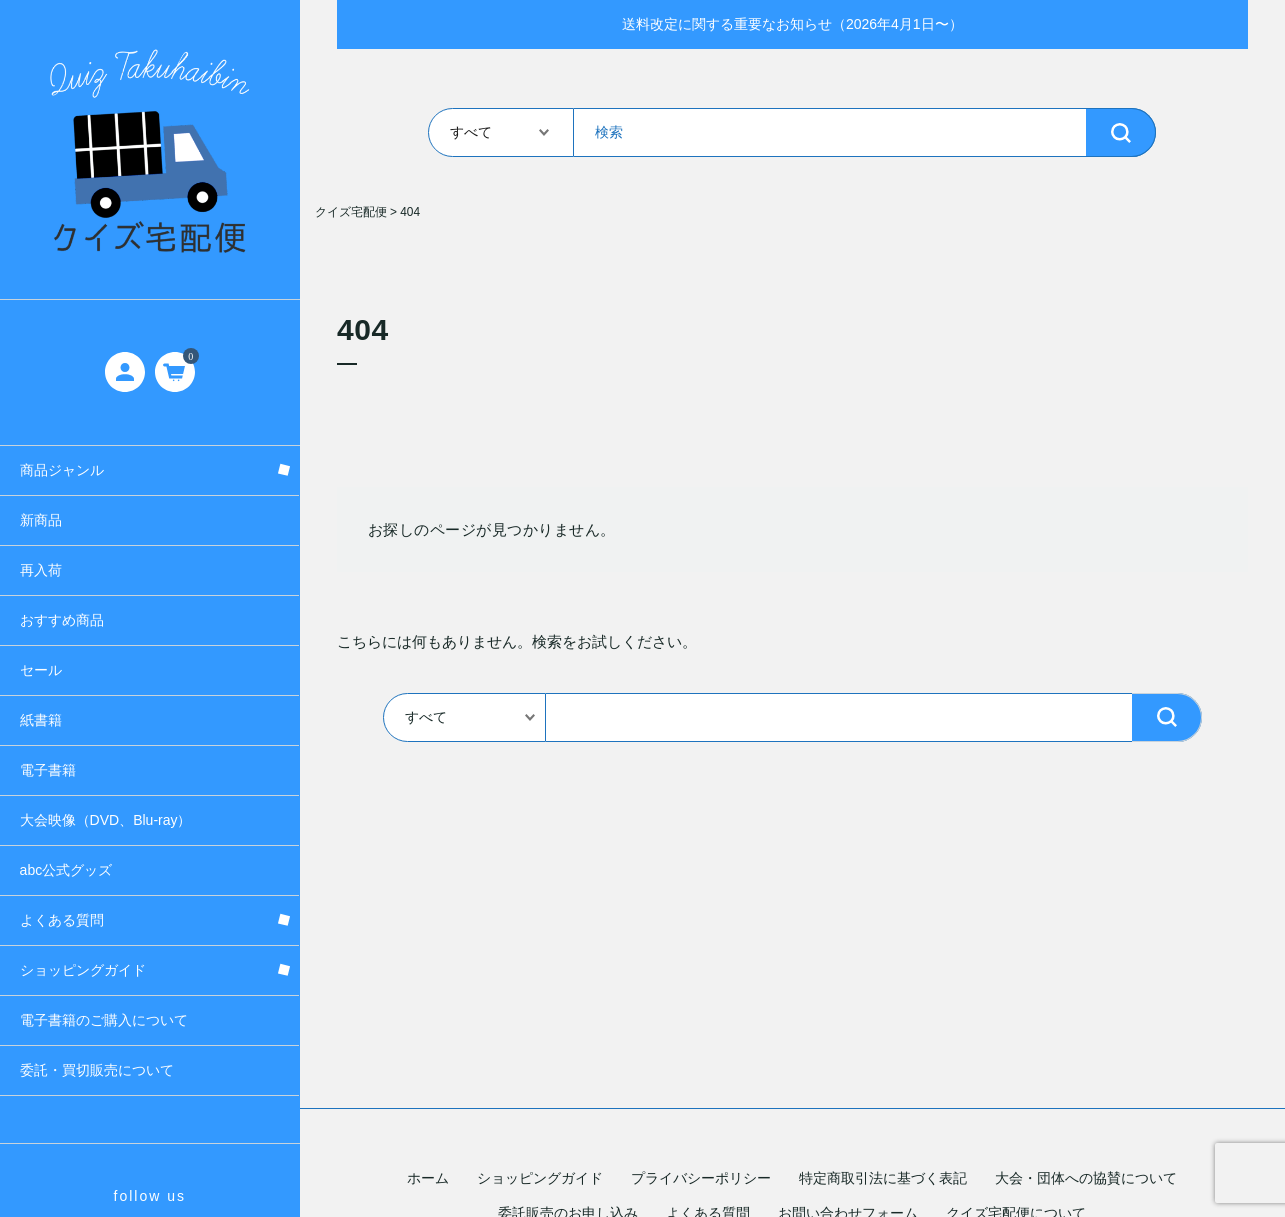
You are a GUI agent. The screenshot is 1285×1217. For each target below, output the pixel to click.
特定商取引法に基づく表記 (883, 1178)
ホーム (428, 1178)
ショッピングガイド (540, 1178)
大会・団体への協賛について (1086, 1178)
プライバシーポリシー (701, 1178)
